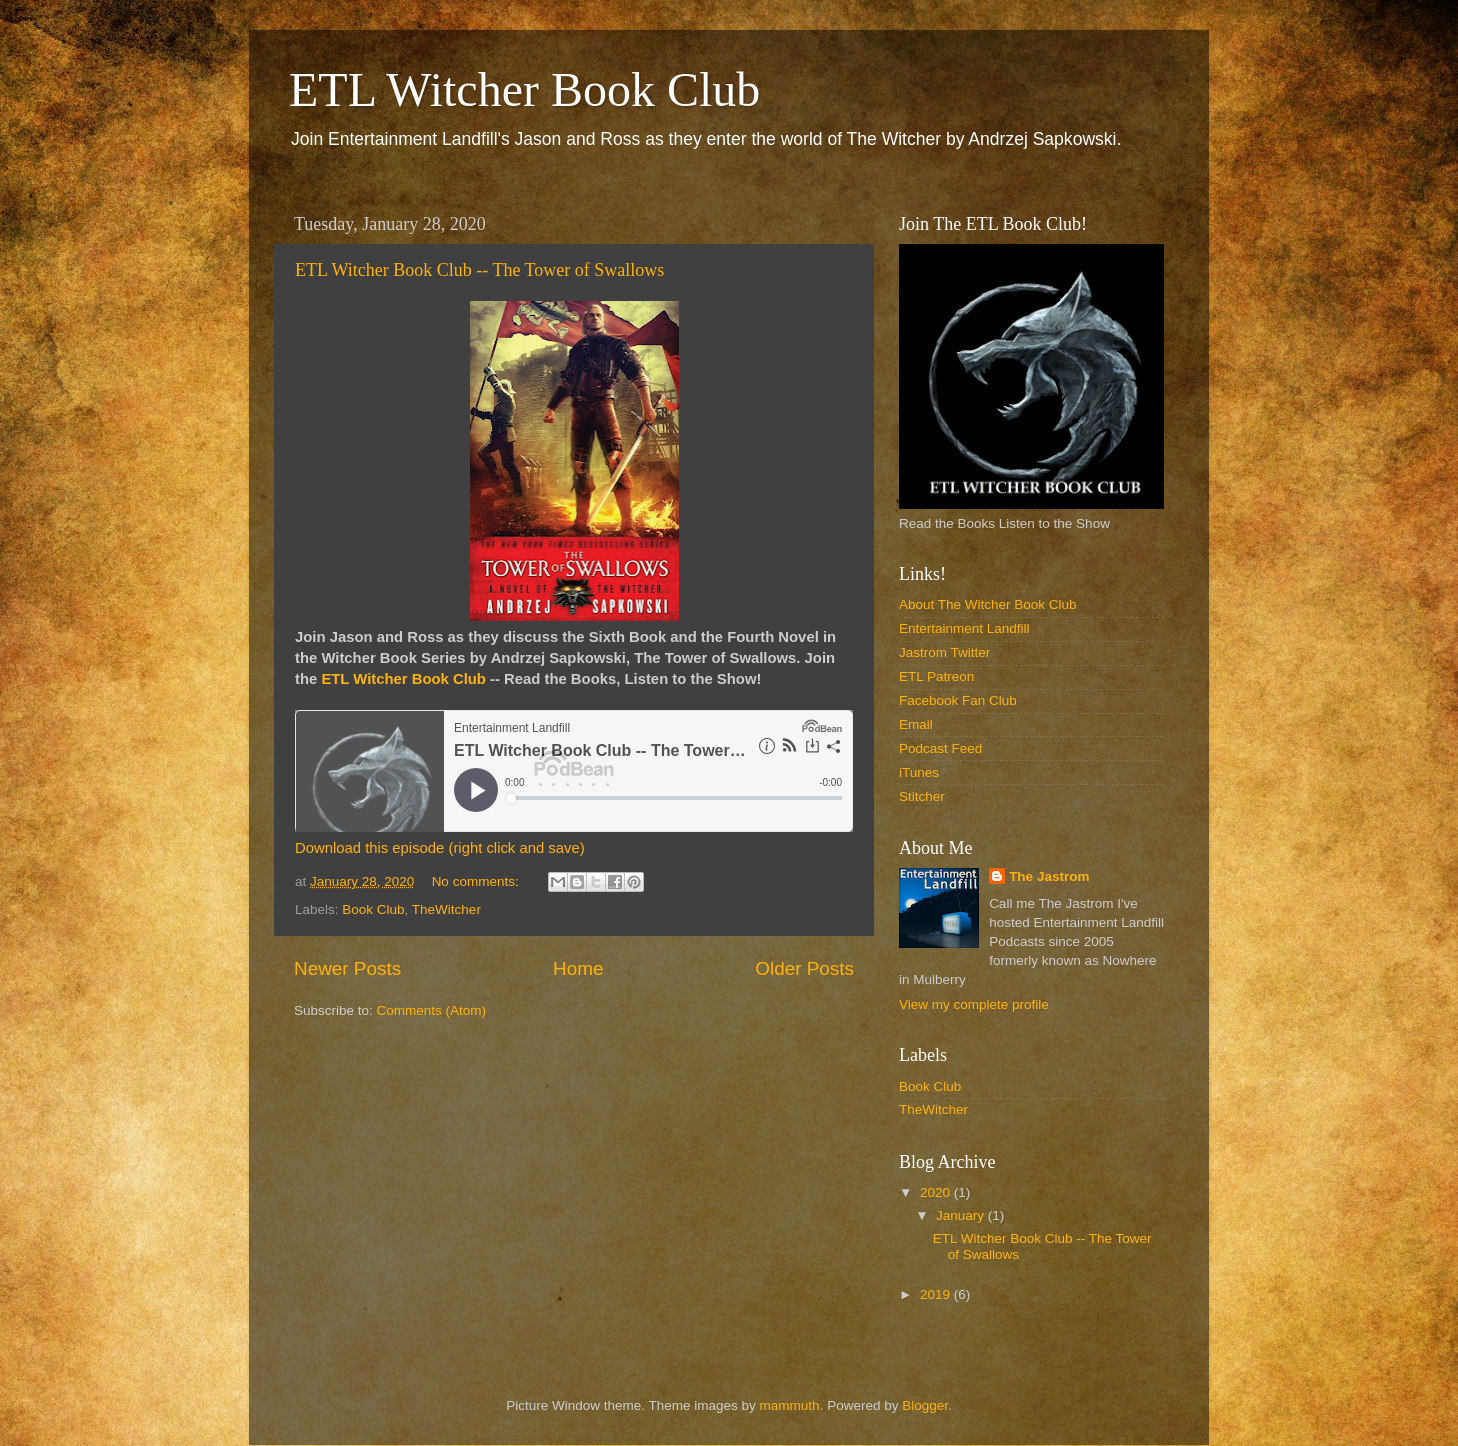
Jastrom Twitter (944, 652)
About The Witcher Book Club (988, 604)
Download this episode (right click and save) (440, 848)
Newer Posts (347, 968)
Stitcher (922, 796)
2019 (937, 1294)
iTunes (919, 772)
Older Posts (804, 968)
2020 (937, 1192)
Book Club (373, 909)
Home (578, 968)
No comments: (477, 881)
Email (916, 724)
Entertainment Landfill (964, 628)
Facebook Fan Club (958, 700)
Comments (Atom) (432, 1010)
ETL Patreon (936, 676)
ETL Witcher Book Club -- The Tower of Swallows (479, 270)
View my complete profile (974, 1004)
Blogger (925, 1405)
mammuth (790, 1405)
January (962, 1215)
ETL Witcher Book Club (524, 89)
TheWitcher (446, 909)
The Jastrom (1049, 876)
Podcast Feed (940, 748)
